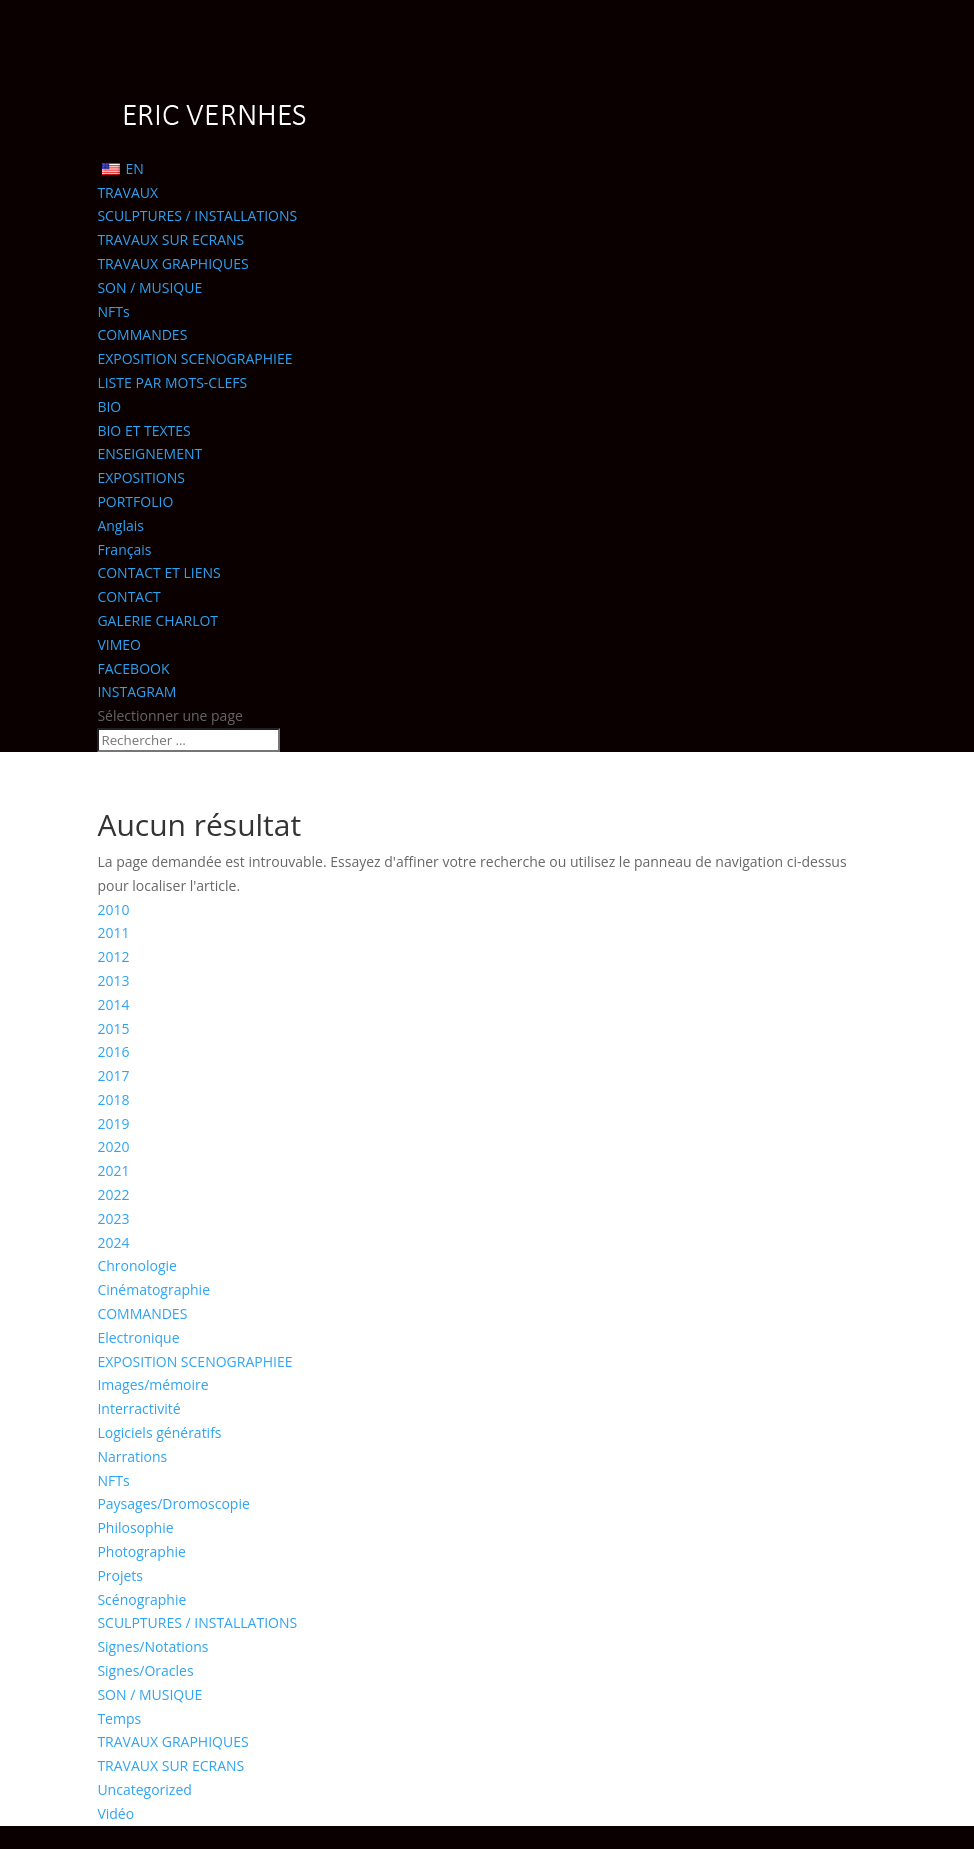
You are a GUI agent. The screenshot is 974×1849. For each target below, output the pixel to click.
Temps (119, 1718)
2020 (113, 1146)
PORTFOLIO (135, 501)
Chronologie (137, 1265)
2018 (113, 1099)
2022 (113, 1194)
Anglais (120, 525)
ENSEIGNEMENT (149, 453)
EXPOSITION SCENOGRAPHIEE (194, 358)
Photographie (141, 1551)
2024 (113, 1242)
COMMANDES (142, 334)
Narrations (132, 1456)
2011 (113, 932)
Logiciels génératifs (159, 1432)
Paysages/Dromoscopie (173, 1503)
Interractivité (138, 1408)
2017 (113, 1075)
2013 (113, 980)
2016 (113, 1051)
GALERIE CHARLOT (157, 620)
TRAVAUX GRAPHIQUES (172, 263)
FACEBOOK (133, 668)
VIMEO (119, 644)
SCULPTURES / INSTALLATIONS (197, 215)
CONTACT (128, 596)
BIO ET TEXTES (143, 430)
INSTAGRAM (136, 691)
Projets (120, 1575)
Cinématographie (153, 1289)
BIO (109, 406)
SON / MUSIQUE (149, 287)
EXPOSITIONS (141, 477)
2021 (113, 1170)
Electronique (138, 1337)
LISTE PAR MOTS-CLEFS (172, 382)
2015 (113, 1028)
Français (124, 549)
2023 (113, 1218)
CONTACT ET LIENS (158, 572)
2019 (113, 1123)
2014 (113, 1004)
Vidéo (115, 1813)
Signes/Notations (152, 1646)
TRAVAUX (127, 192)
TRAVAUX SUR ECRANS (170, 239)
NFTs (113, 311)
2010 (113, 909)
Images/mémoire (152, 1384)
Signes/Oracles (145, 1670)
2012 (113, 956)
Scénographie (141, 1599)
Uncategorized (144, 1789)
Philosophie (135, 1527)
